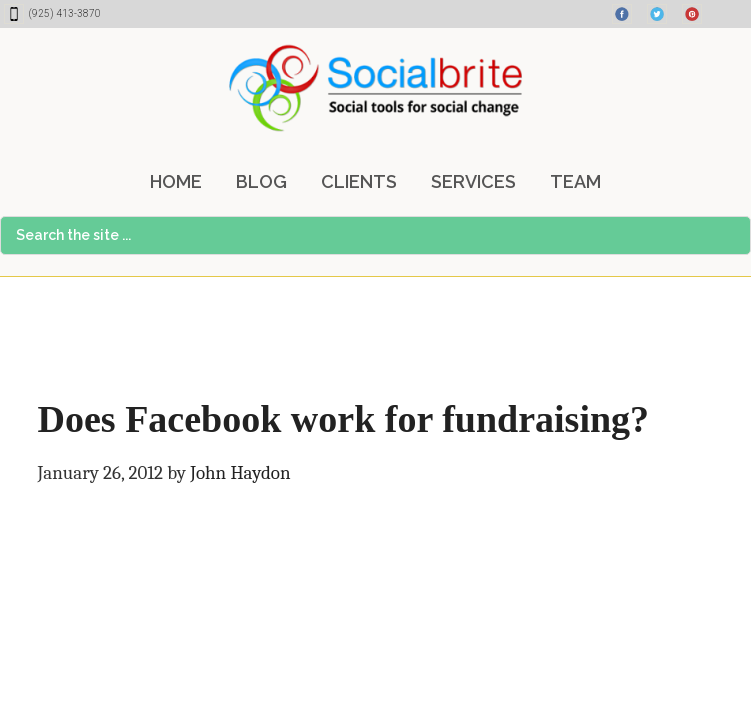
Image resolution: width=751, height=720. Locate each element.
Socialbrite (375, 88)
